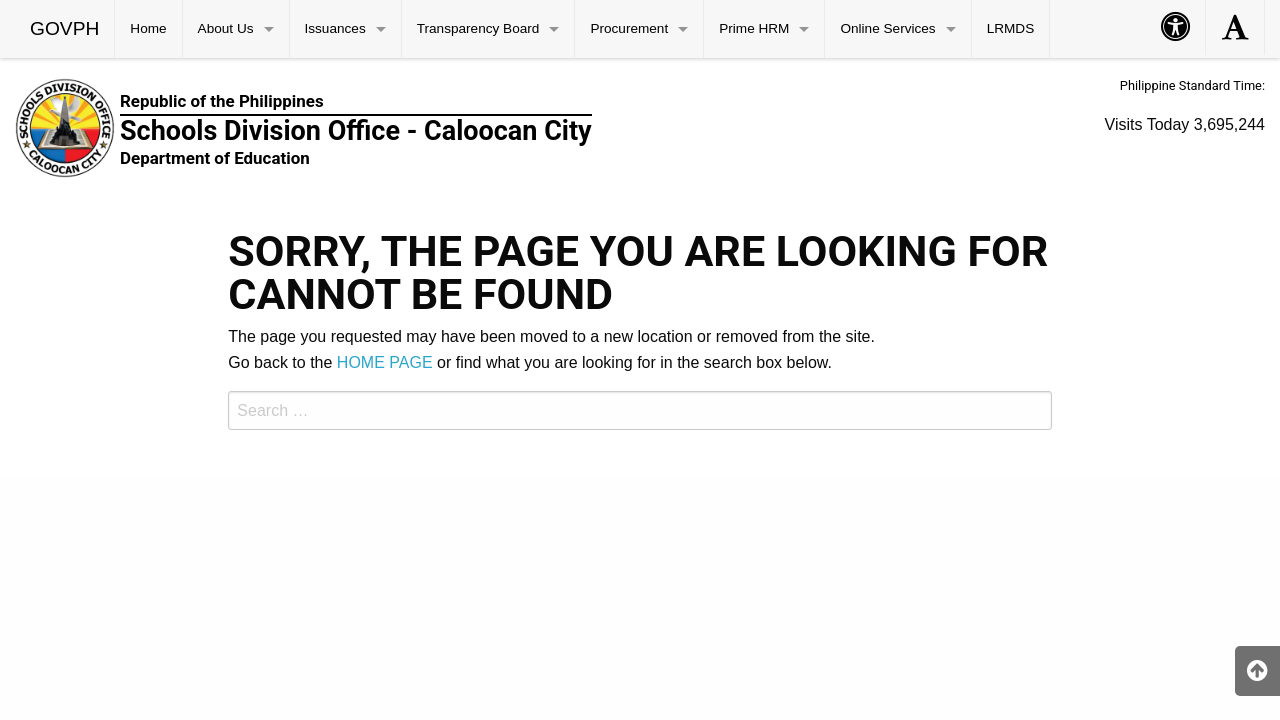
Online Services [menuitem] (887, 28)
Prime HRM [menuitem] (754, 28)
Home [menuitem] (148, 28)
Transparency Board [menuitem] (478, 28)
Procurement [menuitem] (629, 28)
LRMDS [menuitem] (1011, 28)
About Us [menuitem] (226, 28)
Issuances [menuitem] (335, 28)
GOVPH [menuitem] (64, 28)
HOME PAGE (385, 362)
